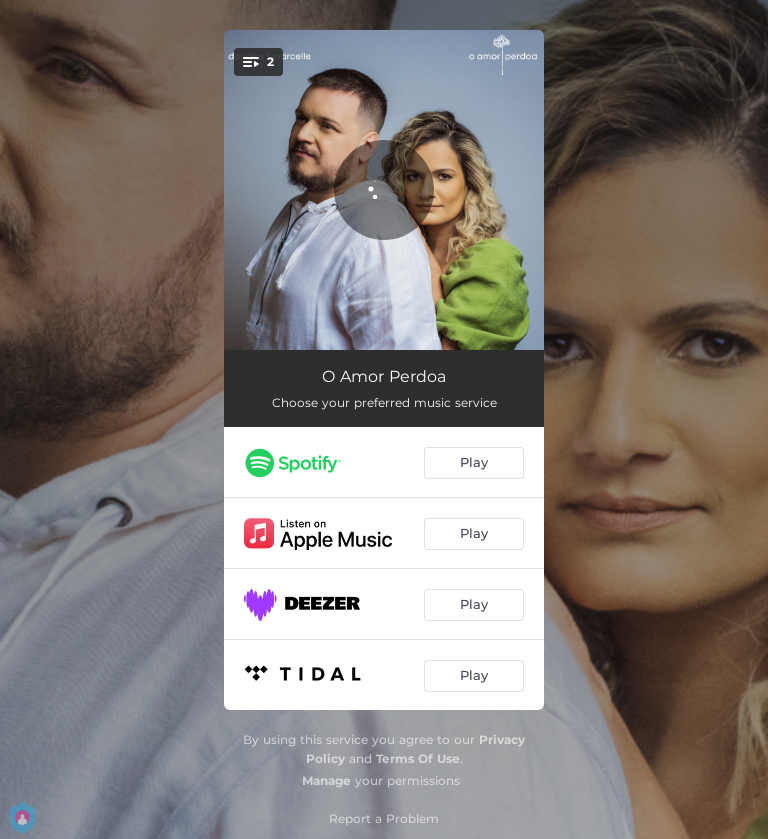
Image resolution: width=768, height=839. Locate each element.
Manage (326, 780)
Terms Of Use (418, 758)
